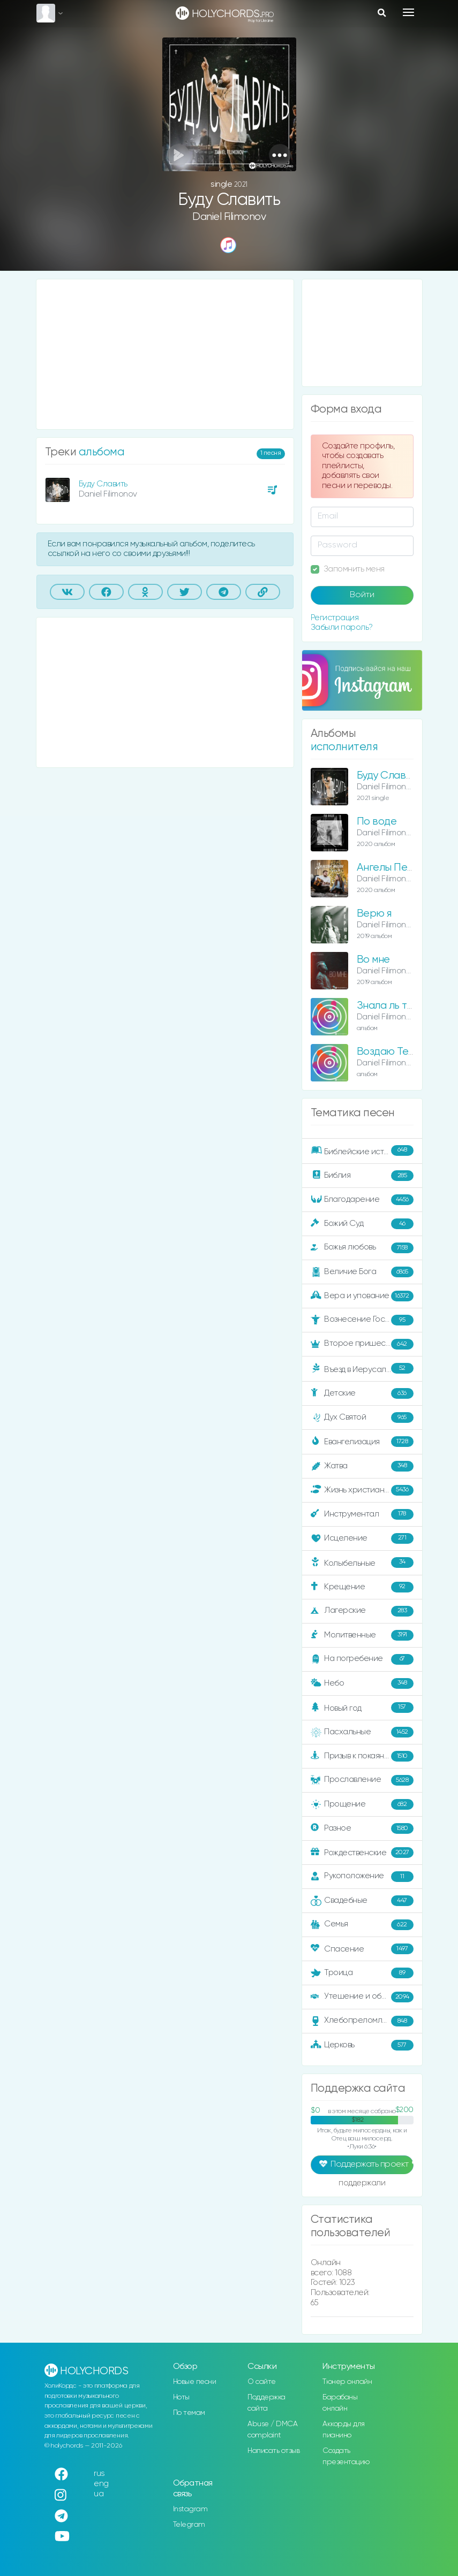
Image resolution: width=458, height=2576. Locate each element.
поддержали (362, 2184)
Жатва (362, 1466)
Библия (362, 1175)
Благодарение (362, 1199)
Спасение (362, 1949)
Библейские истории (362, 1151)
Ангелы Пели (388, 867)
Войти (362, 595)
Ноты (181, 2397)
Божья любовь (362, 1248)
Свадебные (362, 1900)
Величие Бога (362, 1272)
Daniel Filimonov (229, 217)
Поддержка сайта (266, 2403)
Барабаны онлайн (339, 2403)
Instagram (190, 2509)
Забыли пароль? (342, 627)
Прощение (362, 1804)
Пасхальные (362, 1732)
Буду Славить (103, 484)
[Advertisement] (165, 354)
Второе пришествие (362, 1344)
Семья (362, 1924)
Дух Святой (362, 1417)
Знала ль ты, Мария (403, 1005)
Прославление (362, 1780)
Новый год (362, 1707)
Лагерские (362, 1611)
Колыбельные (362, 1562)
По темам (189, 2413)
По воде (377, 821)
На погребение (362, 1659)
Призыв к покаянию (362, 1756)
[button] (280, 155)
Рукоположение (362, 1876)
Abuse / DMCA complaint (272, 2429)
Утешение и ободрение (363, 1997)
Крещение (362, 1587)
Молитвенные (362, 1635)
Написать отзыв (273, 2451)
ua (98, 2494)
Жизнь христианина (362, 1490)
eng (101, 2484)
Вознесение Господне (362, 1320)
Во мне (373, 959)
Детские (362, 1393)
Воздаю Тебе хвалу (404, 1051)
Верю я (374, 913)
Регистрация (335, 618)
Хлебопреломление (362, 2021)
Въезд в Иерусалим (362, 1369)
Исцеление (362, 1538)
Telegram (189, 2524)
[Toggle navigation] (408, 12)
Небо (362, 1683)
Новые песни (194, 2382)
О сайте (261, 2382)
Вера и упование (362, 1296)
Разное (362, 1828)
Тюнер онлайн (347, 2382)
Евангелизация (362, 1441)
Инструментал (362, 1514)
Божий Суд (362, 1223)
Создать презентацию (346, 2456)
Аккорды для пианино (343, 2429)
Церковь (362, 2045)
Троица (362, 1973)
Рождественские (362, 1852)
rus (99, 2474)
